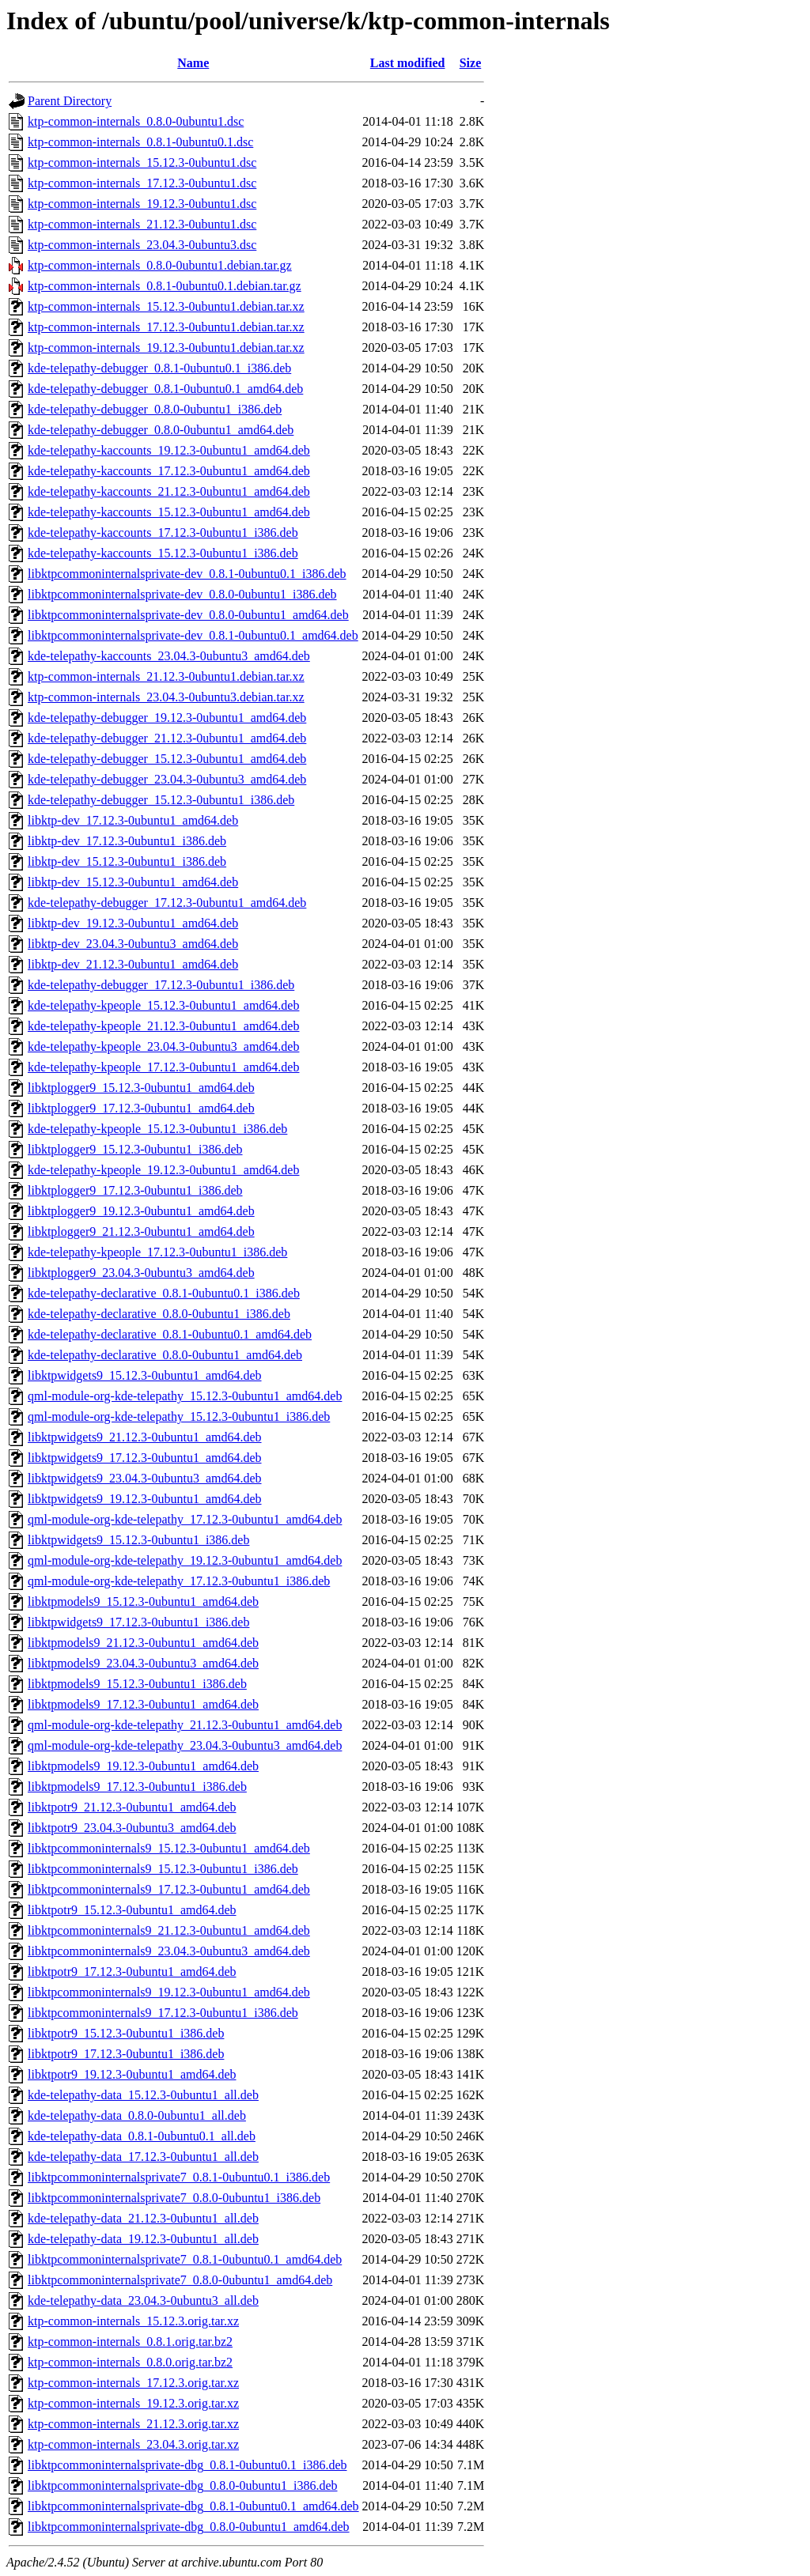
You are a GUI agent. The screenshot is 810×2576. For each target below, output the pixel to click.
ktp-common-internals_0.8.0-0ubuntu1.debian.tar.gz (160, 265)
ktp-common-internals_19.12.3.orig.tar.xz (133, 2403)
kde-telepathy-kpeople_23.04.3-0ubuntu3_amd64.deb (163, 1046)
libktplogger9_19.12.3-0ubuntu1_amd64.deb (141, 1211)
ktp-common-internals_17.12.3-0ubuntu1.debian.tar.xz (166, 327)
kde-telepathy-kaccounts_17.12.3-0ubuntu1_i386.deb (163, 532)
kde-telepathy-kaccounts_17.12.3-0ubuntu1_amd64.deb (169, 471)
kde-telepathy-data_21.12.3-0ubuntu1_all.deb (143, 2218)
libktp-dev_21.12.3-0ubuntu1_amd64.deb (133, 964)
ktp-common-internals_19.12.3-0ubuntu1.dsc (142, 203)
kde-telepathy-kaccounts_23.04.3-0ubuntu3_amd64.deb (169, 656)
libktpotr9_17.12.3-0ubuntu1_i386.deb (126, 2053)
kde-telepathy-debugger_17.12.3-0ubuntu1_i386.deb (161, 984)
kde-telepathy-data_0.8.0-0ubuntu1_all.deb (137, 2115)
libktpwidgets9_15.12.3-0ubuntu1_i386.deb (138, 1540)
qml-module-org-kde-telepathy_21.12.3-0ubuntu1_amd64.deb (185, 1725)
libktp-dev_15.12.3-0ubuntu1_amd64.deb (133, 882)
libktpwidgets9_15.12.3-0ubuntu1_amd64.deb (145, 1375)
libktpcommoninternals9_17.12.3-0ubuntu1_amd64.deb (169, 1889)
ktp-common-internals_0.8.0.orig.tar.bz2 (130, 2362)
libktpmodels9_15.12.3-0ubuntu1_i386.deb (137, 1683)
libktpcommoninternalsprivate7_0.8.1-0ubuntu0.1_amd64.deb (185, 2259)
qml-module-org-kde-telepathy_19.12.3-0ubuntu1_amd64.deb (185, 1560)
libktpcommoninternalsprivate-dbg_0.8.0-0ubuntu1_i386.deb (183, 2485)
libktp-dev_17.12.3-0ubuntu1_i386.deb (127, 841)
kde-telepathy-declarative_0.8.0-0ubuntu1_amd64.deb (165, 1355)
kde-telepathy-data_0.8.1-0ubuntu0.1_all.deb (141, 2136)
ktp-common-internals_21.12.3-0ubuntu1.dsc (142, 224)
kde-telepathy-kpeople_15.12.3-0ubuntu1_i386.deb (157, 1128)
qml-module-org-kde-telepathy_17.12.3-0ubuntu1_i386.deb (179, 1581)
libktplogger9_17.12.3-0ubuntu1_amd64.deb (141, 1108)
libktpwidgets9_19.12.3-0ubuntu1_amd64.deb (145, 1498)
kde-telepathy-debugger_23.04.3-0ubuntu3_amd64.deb (167, 779)
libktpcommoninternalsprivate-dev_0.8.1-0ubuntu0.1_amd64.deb (193, 635)
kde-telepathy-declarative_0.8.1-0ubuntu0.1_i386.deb (164, 1293)
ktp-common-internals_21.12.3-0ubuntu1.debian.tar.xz (166, 676)
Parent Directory (70, 101)
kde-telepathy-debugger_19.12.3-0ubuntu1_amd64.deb (167, 717)
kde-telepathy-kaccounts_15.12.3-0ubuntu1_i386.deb (163, 553)
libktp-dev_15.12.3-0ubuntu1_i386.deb (127, 861)
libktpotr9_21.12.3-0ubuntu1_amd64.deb (132, 1807)
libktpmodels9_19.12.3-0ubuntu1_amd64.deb (143, 1766)
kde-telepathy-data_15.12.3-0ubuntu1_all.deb (143, 2095)
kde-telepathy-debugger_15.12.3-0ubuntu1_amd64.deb (167, 758)
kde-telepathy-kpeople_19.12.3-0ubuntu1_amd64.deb (163, 1170)
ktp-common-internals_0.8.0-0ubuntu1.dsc (136, 121)
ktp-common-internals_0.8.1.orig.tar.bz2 (130, 2341)
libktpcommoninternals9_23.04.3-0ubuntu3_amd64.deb (169, 1951)
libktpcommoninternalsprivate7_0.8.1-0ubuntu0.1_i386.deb (179, 2177)
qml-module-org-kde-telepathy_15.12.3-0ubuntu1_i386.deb (179, 1416)
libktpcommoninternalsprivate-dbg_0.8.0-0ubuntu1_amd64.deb (189, 2526)
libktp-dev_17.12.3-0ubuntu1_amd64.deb (133, 820)
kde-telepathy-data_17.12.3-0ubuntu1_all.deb (143, 2156)
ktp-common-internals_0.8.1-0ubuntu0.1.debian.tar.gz (164, 286)
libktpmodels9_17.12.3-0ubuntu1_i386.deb (137, 1786)
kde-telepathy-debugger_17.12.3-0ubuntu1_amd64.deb (167, 902)
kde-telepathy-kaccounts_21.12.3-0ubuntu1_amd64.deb (169, 491)
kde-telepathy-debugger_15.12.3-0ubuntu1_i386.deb (161, 799)
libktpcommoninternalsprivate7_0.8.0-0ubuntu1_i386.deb (174, 2197)
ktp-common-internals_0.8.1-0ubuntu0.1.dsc (140, 142)
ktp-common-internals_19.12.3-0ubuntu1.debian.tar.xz (166, 347)
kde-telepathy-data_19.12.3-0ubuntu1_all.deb (143, 2239)
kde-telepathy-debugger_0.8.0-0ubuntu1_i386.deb (155, 409)
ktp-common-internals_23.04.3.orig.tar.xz (133, 2444)
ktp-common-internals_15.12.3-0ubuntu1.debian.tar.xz (166, 306)
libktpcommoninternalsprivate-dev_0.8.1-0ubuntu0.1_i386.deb (187, 573)
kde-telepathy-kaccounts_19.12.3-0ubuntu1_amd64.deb (169, 450)
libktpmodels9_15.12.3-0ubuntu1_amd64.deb (143, 1601)
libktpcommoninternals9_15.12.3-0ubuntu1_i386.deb (163, 1868)
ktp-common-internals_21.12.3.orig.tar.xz (133, 2424)
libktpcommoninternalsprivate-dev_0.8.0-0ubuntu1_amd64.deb (188, 614)
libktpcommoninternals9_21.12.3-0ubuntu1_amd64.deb (169, 1930)
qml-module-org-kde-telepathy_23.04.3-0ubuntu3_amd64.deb (185, 1745)
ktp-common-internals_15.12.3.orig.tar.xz (133, 2321)
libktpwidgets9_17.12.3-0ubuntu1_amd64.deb (145, 1457)
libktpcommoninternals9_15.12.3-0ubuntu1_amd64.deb (169, 1848)
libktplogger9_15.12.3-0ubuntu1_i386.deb (135, 1149)
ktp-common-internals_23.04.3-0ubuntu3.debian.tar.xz (166, 697)
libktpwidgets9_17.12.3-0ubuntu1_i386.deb (138, 1622)
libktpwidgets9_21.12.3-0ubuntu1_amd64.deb (145, 1437)
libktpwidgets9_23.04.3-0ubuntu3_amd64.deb (145, 1478)
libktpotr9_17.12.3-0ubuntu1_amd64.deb (132, 1971)
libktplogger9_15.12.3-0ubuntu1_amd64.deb (141, 1087)
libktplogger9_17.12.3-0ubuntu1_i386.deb (135, 1190)
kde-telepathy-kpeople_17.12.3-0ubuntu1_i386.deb (157, 1252)
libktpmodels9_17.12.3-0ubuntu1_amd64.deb (143, 1704)
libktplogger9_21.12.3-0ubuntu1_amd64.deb (141, 1231)
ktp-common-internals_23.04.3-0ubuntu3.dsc (142, 244)
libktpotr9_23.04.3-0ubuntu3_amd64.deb (132, 1827)
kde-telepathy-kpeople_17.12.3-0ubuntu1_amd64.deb (163, 1067)
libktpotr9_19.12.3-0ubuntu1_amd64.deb (132, 2074)
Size (471, 63)
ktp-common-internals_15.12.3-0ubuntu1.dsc (142, 162)
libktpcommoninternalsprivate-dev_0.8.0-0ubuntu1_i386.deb (182, 594)
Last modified (407, 63)
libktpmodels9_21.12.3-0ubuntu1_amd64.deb (143, 1642)
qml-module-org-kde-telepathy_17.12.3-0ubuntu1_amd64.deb (185, 1519)
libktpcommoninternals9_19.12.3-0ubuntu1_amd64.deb (169, 1992)
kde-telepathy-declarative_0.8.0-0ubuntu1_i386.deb (159, 1313)
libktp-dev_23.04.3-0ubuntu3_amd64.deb (133, 943)
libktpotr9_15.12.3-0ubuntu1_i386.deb (126, 2033)
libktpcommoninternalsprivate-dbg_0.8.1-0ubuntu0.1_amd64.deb (193, 2506)
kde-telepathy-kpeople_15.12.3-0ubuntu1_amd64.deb (163, 1005)
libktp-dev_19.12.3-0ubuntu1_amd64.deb (133, 923)
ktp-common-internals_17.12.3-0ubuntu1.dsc (142, 183)
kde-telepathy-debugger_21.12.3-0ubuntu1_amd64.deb (167, 738)
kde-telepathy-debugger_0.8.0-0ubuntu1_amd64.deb (160, 429)
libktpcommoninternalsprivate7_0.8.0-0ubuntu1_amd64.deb (180, 2280)
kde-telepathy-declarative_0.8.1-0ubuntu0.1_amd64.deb (170, 1334)
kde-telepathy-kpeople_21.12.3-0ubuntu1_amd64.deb (163, 1026)
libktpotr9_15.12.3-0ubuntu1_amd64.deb (132, 1910)
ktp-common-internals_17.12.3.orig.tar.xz (133, 2382)
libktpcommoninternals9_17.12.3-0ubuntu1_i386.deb (163, 2012)
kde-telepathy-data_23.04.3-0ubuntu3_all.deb (143, 2300)
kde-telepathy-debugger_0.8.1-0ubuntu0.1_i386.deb (159, 368)
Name (193, 63)
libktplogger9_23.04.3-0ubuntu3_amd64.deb (141, 1272)
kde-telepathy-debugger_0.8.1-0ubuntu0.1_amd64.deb (165, 388)
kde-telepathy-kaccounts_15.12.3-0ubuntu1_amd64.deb (169, 512)
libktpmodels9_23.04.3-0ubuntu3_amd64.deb (143, 1663)
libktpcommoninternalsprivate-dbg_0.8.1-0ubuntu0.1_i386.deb (187, 2465)
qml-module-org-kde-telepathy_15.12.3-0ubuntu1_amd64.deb (185, 1396)
